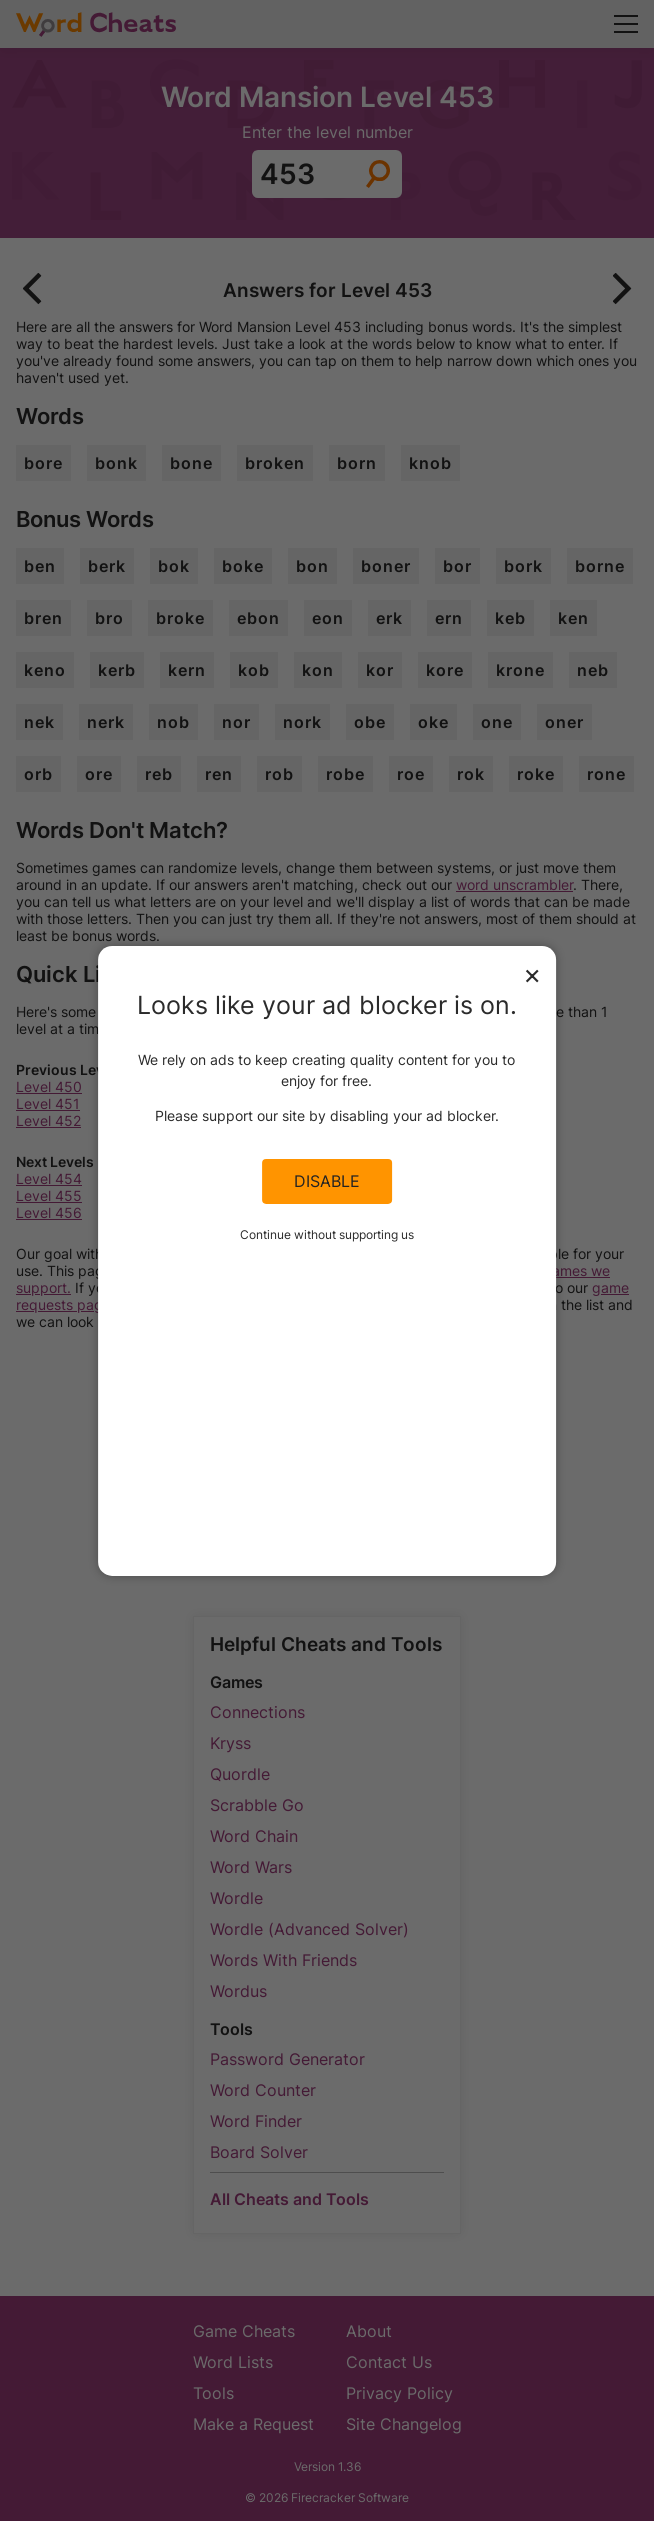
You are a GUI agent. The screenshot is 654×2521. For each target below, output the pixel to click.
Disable (327, 1181)
